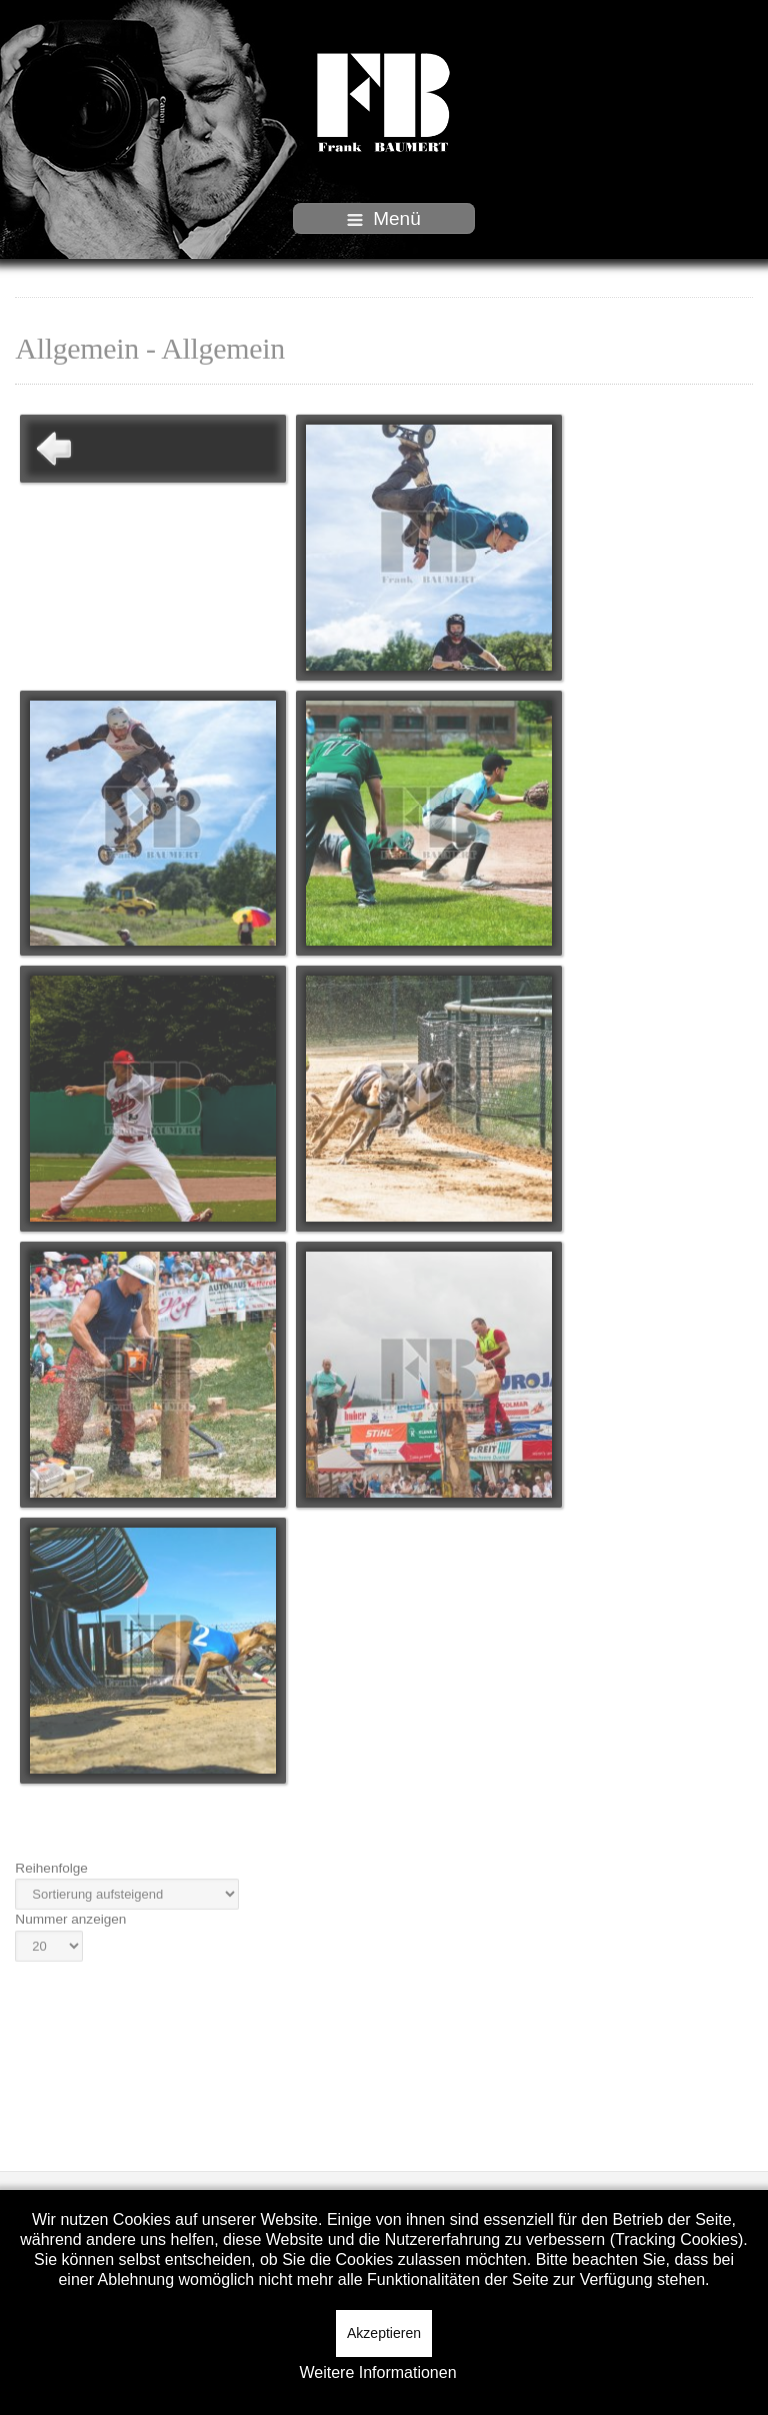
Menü (384, 218)
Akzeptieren (384, 2333)
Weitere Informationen (377, 2372)
